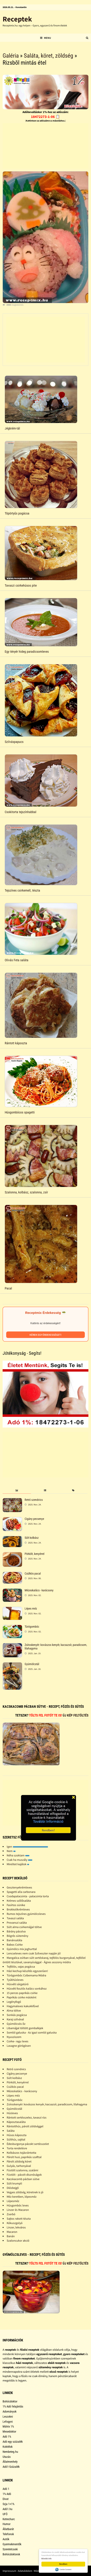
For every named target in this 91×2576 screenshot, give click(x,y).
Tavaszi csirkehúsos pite (21, 585)
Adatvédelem (25, 2570)
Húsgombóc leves (18, 2205)
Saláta (11, 2131)
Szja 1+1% (8, 2504)
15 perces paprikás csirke (22, 1993)
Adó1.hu (7, 2509)
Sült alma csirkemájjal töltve (24, 1927)
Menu (45, 37)
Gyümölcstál (32, 1664)
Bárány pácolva (16, 1931)
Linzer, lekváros (16, 2227)
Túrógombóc (32, 1626)
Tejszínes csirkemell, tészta (22, 890)
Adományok (9, 2411)
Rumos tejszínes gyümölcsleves (26, 1914)
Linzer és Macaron (18, 2210)
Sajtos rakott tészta (19, 2218)
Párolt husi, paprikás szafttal (24, 2157)
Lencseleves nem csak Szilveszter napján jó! (34, 1953)
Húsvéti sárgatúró (18, 1984)
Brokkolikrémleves (18, 1909)
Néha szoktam (18, 1855)
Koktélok (8, 2446)
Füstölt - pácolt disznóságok (24, 2174)
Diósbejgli (13, 2188)
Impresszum (9, 2570)
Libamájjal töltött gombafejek (25, 2028)
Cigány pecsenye (34, 1518)
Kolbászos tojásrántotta (21, 2152)
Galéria (11, 55)
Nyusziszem (14, 2037)
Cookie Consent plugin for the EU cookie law (63, 2569)
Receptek (17, 18)
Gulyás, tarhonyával (19, 2166)
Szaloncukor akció (18, 2240)
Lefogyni (8, 2421)
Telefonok (8, 2534)
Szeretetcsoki (10, 2549)
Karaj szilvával (15, 2019)
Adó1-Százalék (11, 2466)
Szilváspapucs (14, 742)
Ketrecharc (9, 2519)
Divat (5, 2499)
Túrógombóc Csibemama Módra (26, 1975)
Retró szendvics (34, 1499)
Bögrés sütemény (17, 1936)
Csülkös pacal (33, 1573)
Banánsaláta (14, 1940)
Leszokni (8, 2416)
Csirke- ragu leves (17, 2041)
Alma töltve (14, 2010)
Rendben (63, 2564)
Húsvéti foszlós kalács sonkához (27, 1988)
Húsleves (12, 2113)
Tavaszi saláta (15, 1918)
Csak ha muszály (19, 1860)
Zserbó (11, 2214)
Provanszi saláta (17, 1922)
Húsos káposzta (16, 2135)
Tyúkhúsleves (15, 1980)
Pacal (8, 1288)
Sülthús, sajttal (16, 2139)
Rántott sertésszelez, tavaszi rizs (26, 2117)
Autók (6, 2539)
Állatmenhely (10, 2461)
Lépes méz (31, 1608)
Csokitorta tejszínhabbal (20, 812)
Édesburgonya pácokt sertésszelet (28, 2144)
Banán (11, 2236)
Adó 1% (7, 2436)
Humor (6, 2524)
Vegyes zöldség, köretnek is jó (25, 2192)
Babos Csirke (15, 1944)
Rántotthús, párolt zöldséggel (25, 2126)
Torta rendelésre (17, 2148)
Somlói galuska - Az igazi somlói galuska (32, 2032)
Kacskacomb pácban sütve (23, 2179)
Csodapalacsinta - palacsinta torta (28, 1896)
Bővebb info (46, 2558)
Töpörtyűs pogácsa (17, 513)
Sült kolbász (32, 1537)
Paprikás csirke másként (21, 1997)
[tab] (17, 1490)
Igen (27, 1846)
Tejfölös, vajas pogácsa (21, 1966)
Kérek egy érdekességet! (45, 1334)
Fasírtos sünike (16, 1905)
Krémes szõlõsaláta (19, 1900)
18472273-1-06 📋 (45, 116)
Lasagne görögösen (19, 2046)
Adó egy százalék (13, 2441)
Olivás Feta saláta (16, 960)
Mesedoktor (9, 2431)
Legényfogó (14, 2002)
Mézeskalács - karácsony (39, 1590)
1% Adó (7, 2494)
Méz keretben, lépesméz (22, 2196)
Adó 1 (6, 2489)
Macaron (12, 2232)
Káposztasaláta (16, 2122)
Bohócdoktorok (11, 2554)
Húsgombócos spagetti (20, 1112)
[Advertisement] (45, 146)
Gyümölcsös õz (16, 2024)
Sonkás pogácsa (17, 2015)
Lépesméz (13, 2201)
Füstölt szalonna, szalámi (22, 2170)
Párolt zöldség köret (19, 2161)
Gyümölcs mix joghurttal (22, 1949)
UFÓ (5, 2514)
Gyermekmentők (12, 2544)
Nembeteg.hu (10, 2451)
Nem (11, 1851)
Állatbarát (8, 2529)
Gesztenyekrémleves (19, 1887)
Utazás (7, 2456)
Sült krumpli (14, 2183)
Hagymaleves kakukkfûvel (23, 2006)
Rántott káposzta (16, 1043)
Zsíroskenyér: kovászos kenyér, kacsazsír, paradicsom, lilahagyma (47, 2104)
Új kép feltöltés (75, 1715)
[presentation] (17, 1490)
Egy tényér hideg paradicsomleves (27, 652)
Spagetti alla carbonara (21, 1892)
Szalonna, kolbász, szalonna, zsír (26, 1192)
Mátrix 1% (8, 2426)
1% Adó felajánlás (13, 2406)
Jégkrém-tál (12, 428)
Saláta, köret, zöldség (48, 55)
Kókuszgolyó (15, 2223)
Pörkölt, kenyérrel (34, 1553)
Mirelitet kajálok (18, 1864)
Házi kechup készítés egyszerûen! (27, 1971)
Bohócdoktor (10, 2401)
